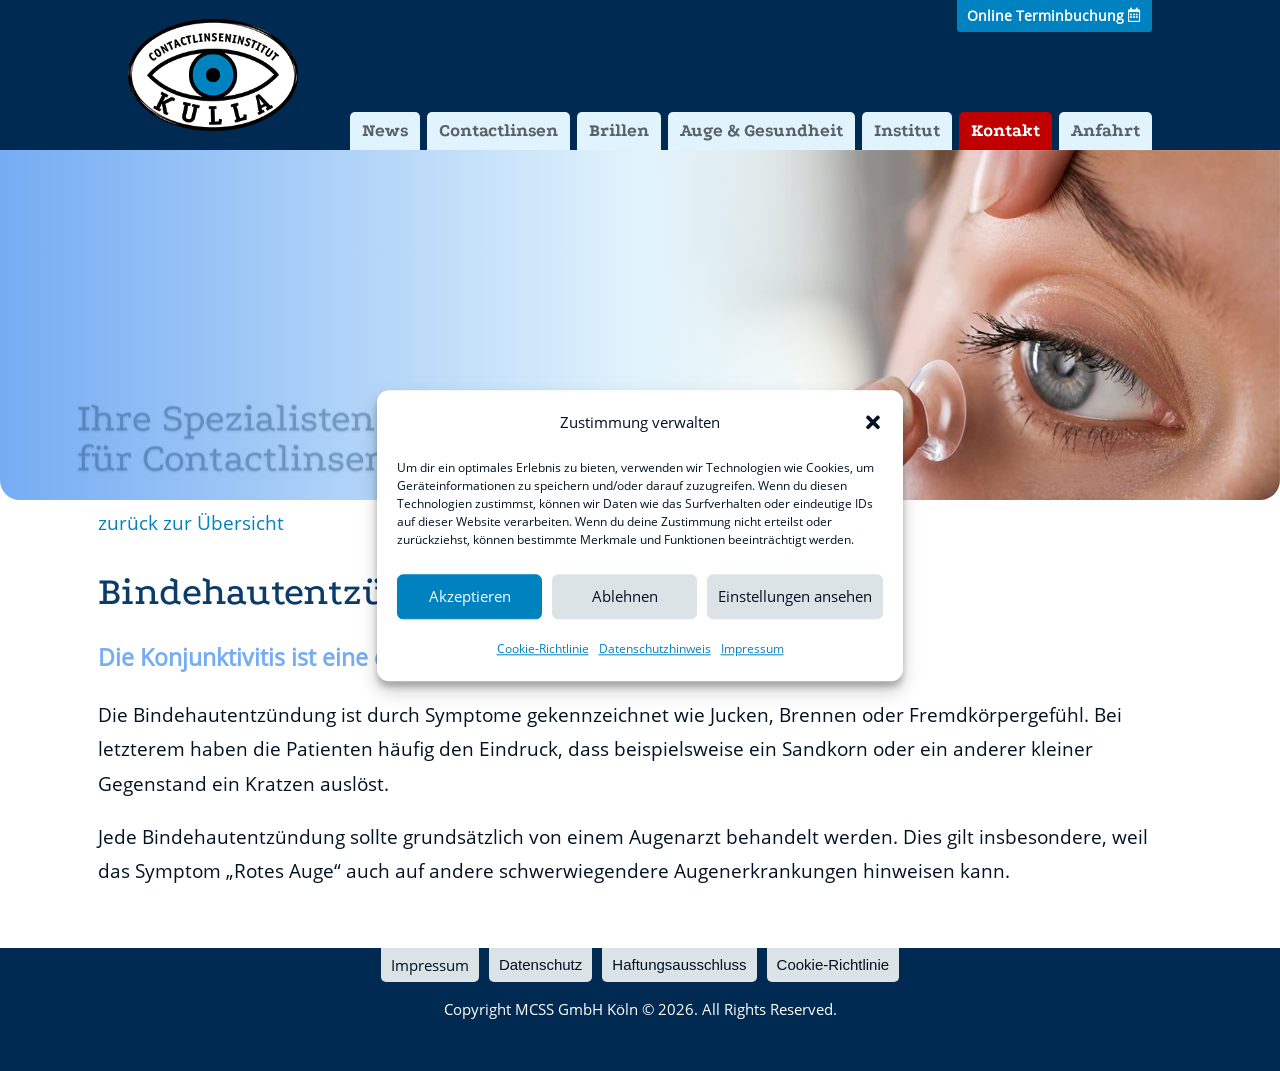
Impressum (752, 648)
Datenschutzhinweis (655, 648)
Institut (907, 130)
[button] (873, 422)
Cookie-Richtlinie (543, 648)
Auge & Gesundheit (761, 130)
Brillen (619, 130)
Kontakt (1005, 130)
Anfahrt (1105, 130)
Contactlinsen (498, 130)
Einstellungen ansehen (795, 597)
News (385, 130)
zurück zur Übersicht (191, 523)
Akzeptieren (470, 597)
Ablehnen (625, 597)
